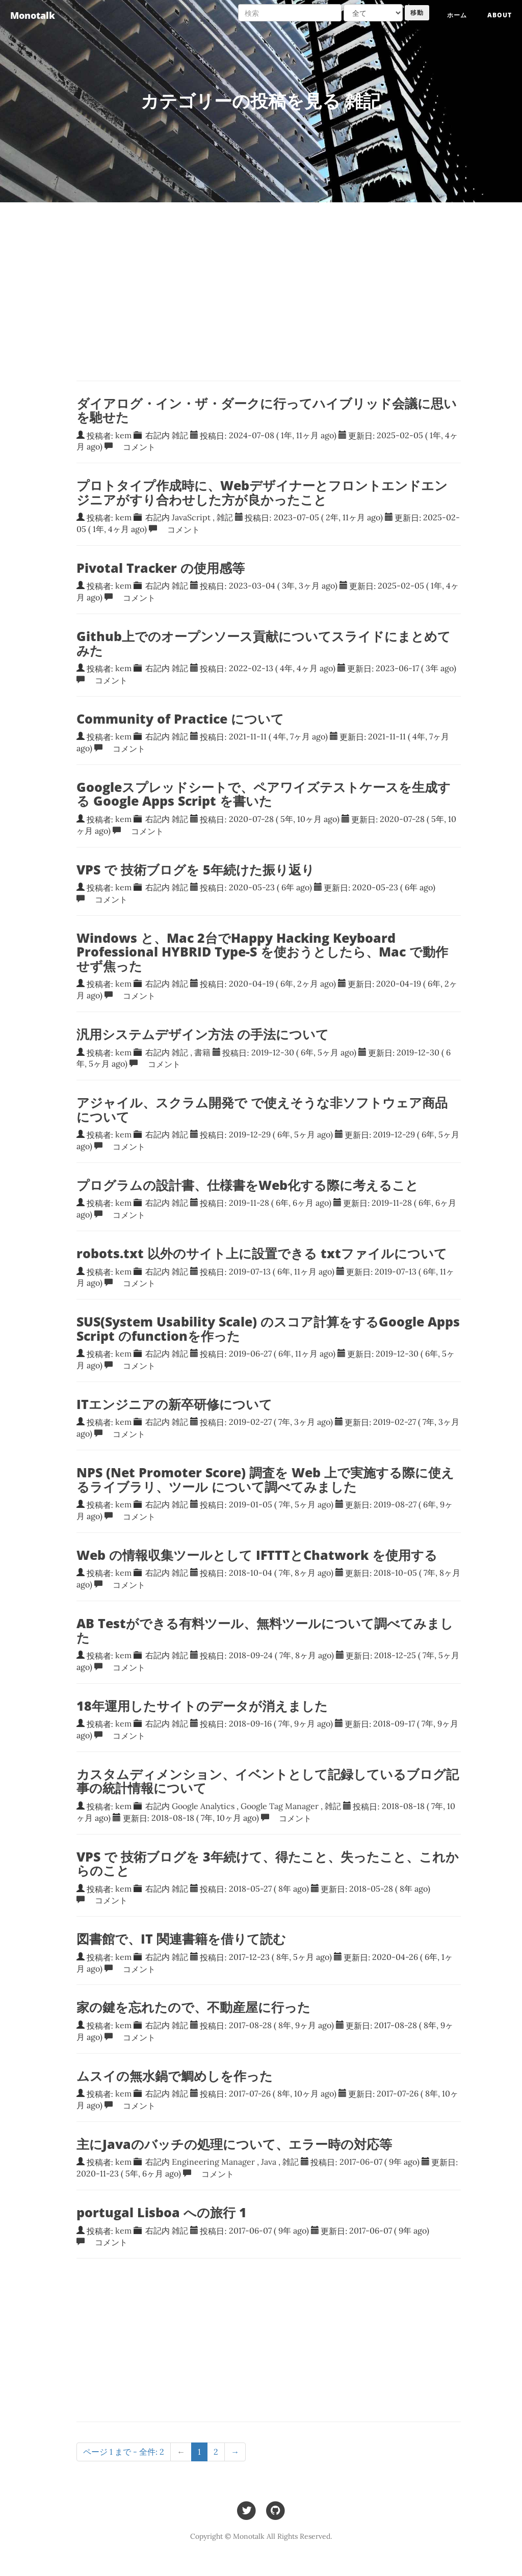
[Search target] (373, 12)
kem (123, 435)
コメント (135, 446)
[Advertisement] (268, 2340)
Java (268, 2162)
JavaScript (191, 517)
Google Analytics (203, 1806)
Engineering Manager (213, 2162)
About (499, 15)
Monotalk (32, 15)
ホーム (457, 15)
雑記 (180, 435)
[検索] (290, 12)
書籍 (202, 1052)
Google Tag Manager (280, 1806)
